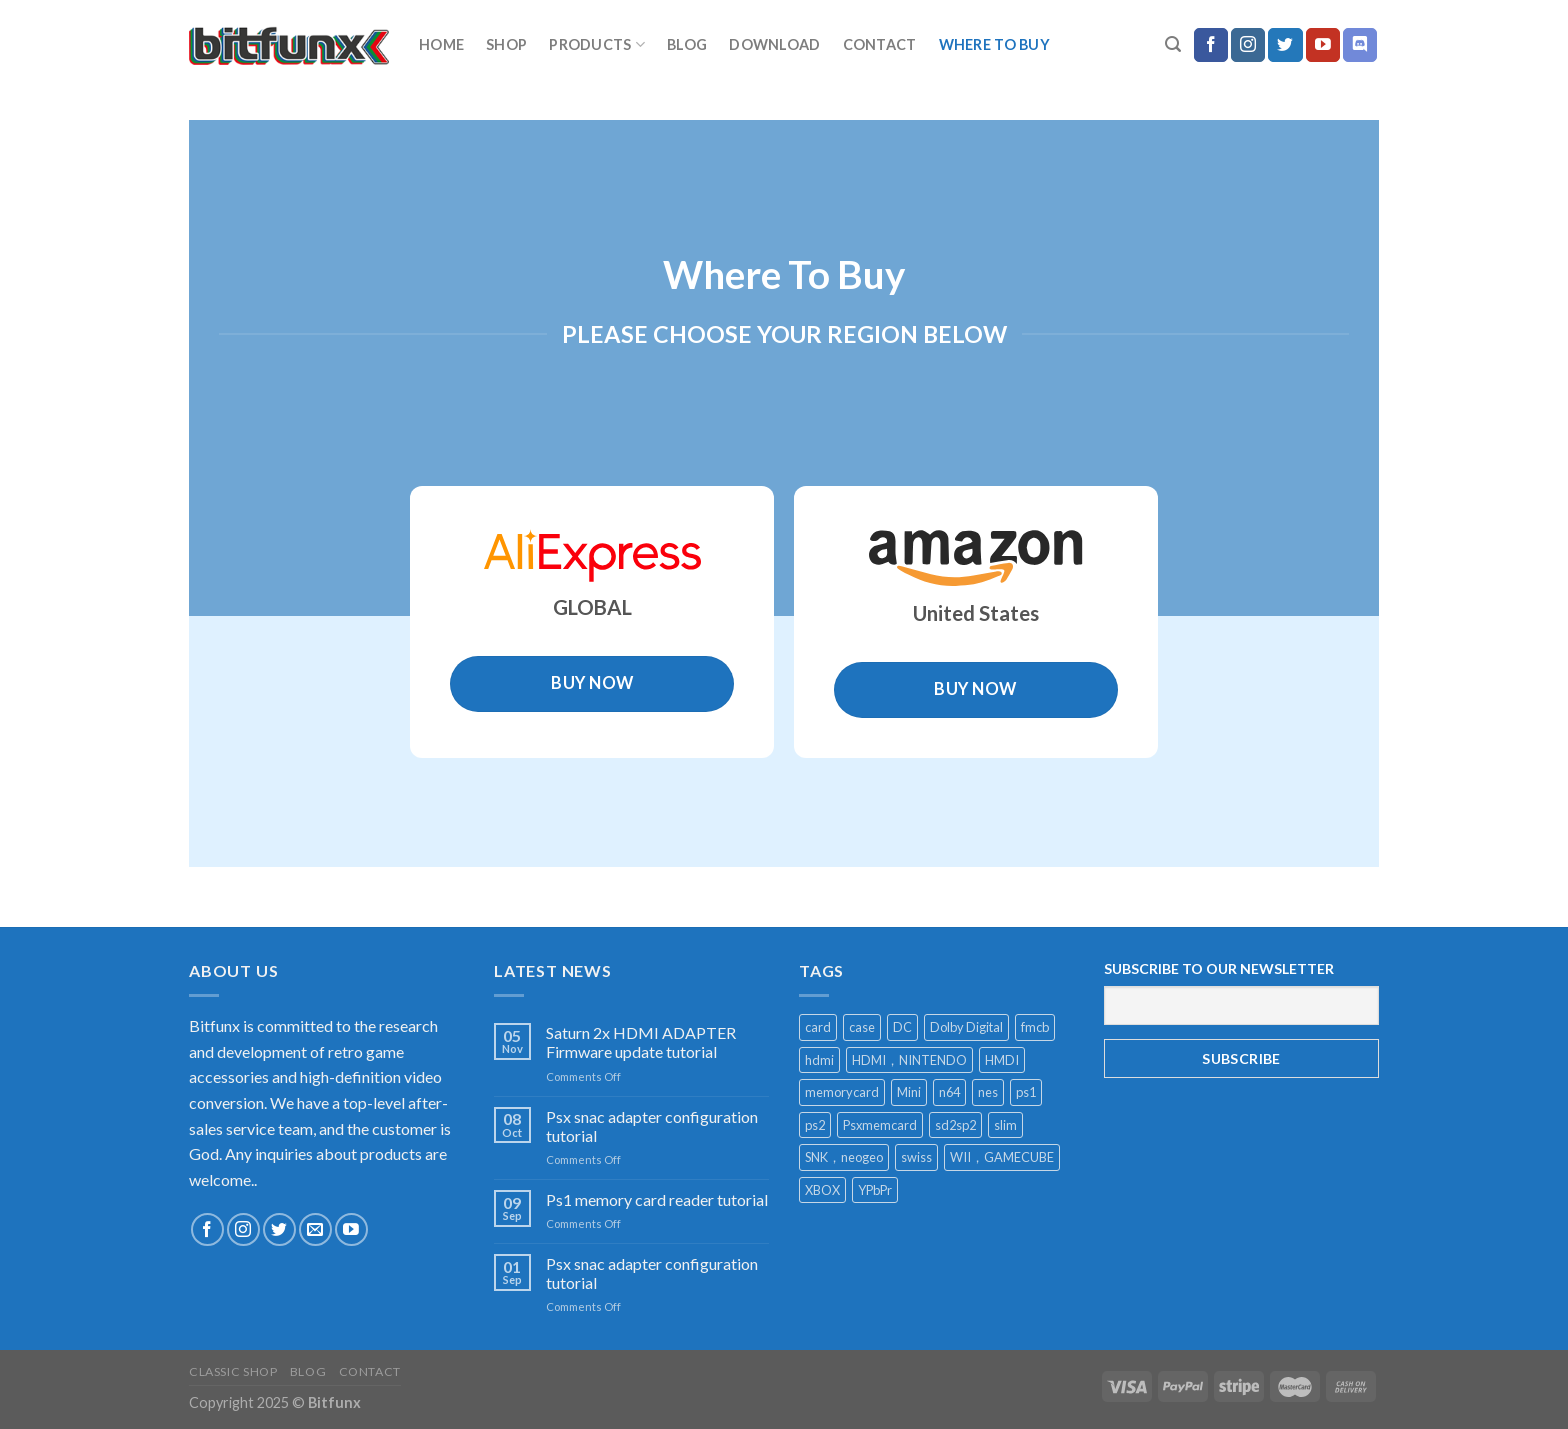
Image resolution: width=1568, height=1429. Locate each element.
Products (597, 44)
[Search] (1173, 44)
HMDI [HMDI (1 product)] (1002, 1060)
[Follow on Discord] (1360, 45)
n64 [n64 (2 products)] (949, 1092)
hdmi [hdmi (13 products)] (819, 1060)
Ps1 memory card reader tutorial (657, 1199)
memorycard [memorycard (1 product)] (842, 1092)
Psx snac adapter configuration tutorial (652, 1126)
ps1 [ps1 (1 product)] (1026, 1092)
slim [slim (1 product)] (1005, 1125)
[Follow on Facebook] (1211, 45)
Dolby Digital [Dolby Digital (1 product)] (966, 1027)
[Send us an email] (315, 1229)
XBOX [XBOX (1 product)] (822, 1190)
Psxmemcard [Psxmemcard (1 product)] (880, 1125)
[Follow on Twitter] (1285, 45)
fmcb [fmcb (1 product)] (1035, 1027)
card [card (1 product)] (818, 1027)
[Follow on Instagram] (1248, 45)
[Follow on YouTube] (1323, 45)
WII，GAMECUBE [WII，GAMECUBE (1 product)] (1002, 1157)
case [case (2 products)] (862, 1027)
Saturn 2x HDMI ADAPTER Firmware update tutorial (641, 1042)
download (774, 44)
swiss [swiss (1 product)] (916, 1157)
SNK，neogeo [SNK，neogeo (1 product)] (844, 1157)
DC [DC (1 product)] (902, 1027)
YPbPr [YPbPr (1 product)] (875, 1190)
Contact (880, 44)
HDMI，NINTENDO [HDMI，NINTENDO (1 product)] (909, 1060)
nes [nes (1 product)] (988, 1092)
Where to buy (994, 44)
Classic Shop (233, 1371)
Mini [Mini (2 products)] (909, 1092)
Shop (506, 44)
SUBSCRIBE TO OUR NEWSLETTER (1219, 968)
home (441, 44)
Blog (687, 44)
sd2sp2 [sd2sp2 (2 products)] (955, 1125)
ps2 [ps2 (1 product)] (815, 1125)
